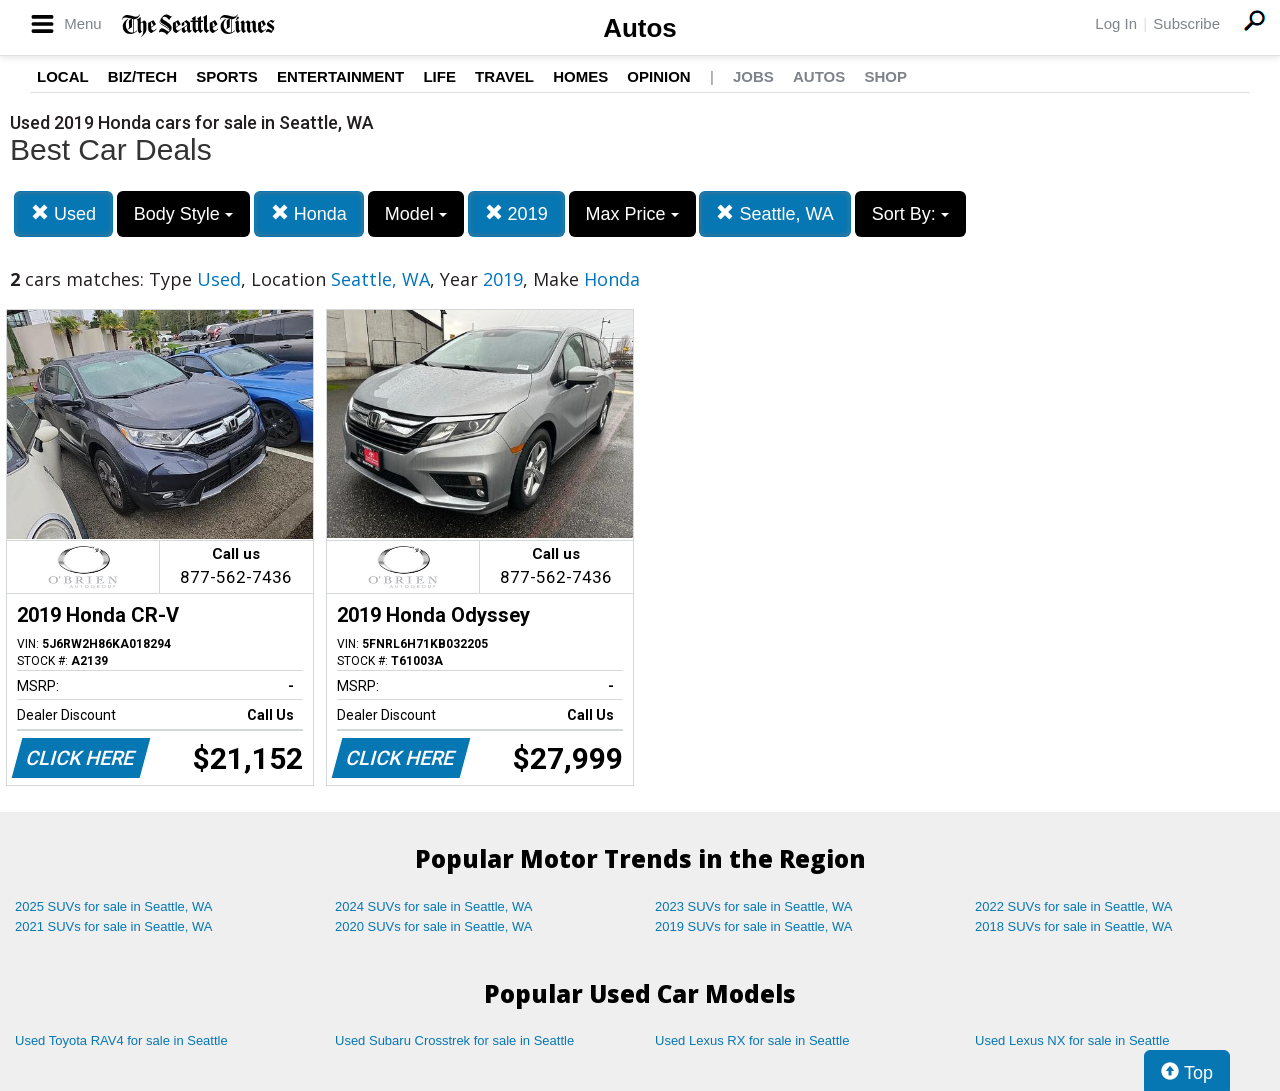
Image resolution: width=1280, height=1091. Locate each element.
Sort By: (910, 214)
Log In (1116, 23)
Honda (309, 213)
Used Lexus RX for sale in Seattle (752, 1040)
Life (439, 76)
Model (416, 214)
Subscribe (1186, 23)
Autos (640, 28)
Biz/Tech (142, 76)
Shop (885, 76)
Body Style (183, 214)
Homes (580, 76)
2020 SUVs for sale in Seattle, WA (434, 926)
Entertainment (340, 76)
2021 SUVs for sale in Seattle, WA (114, 926)
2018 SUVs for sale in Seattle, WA (1074, 926)
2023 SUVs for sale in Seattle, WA (754, 906)
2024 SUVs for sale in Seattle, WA (434, 906)
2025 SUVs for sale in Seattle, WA (114, 906)
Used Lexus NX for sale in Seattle (1072, 1040)
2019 (516, 213)
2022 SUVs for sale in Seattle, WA (1074, 906)
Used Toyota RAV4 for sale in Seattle (121, 1040)
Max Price (632, 214)
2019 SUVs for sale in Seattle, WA (754, 926)
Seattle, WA (774, 213)
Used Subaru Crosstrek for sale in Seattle (454, 1040)
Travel (504, 76)
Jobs (753, 76)
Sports (227, 76)
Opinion (658, 76)
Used (63, 213)
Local (63, 76)
